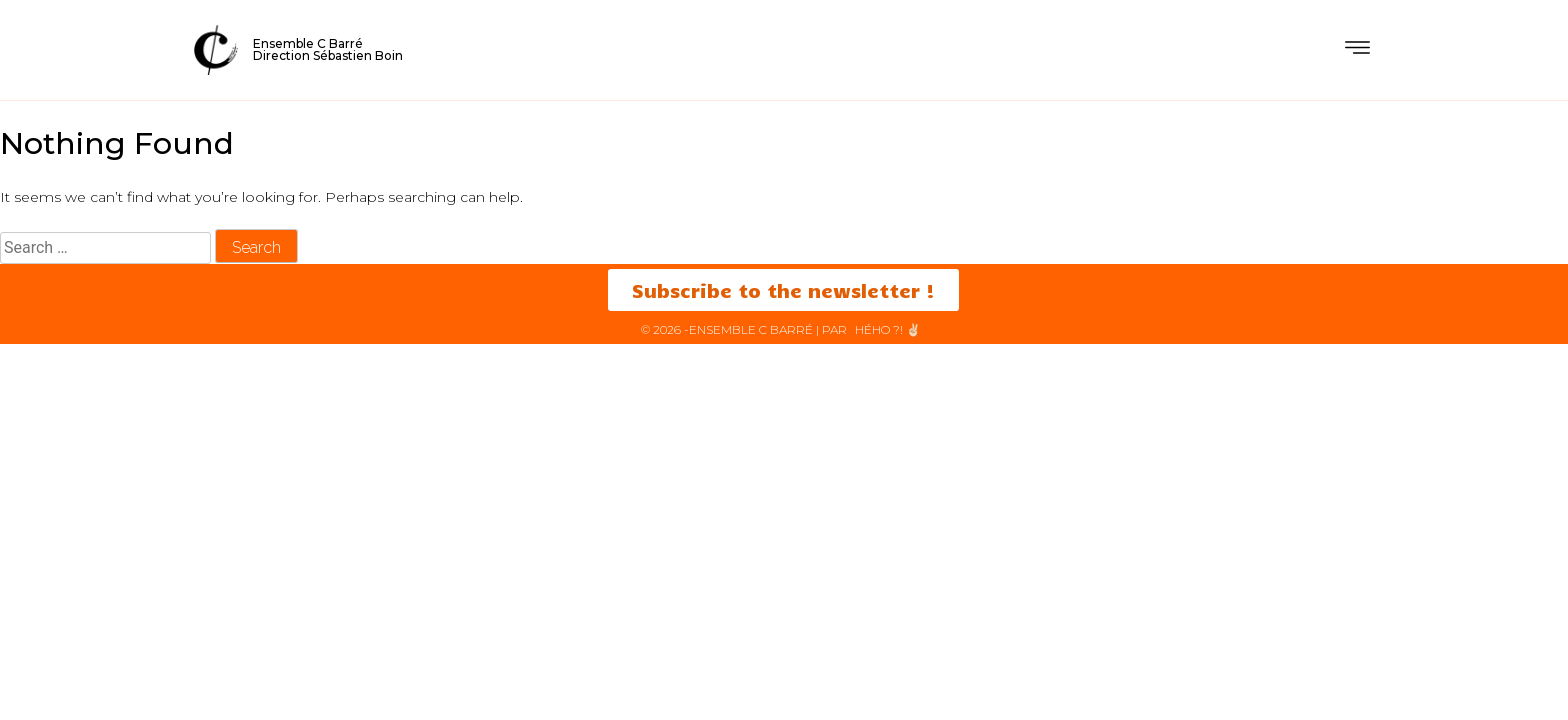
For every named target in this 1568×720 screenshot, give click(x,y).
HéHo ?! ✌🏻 (888, 329)
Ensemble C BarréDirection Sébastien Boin (328, 49)
